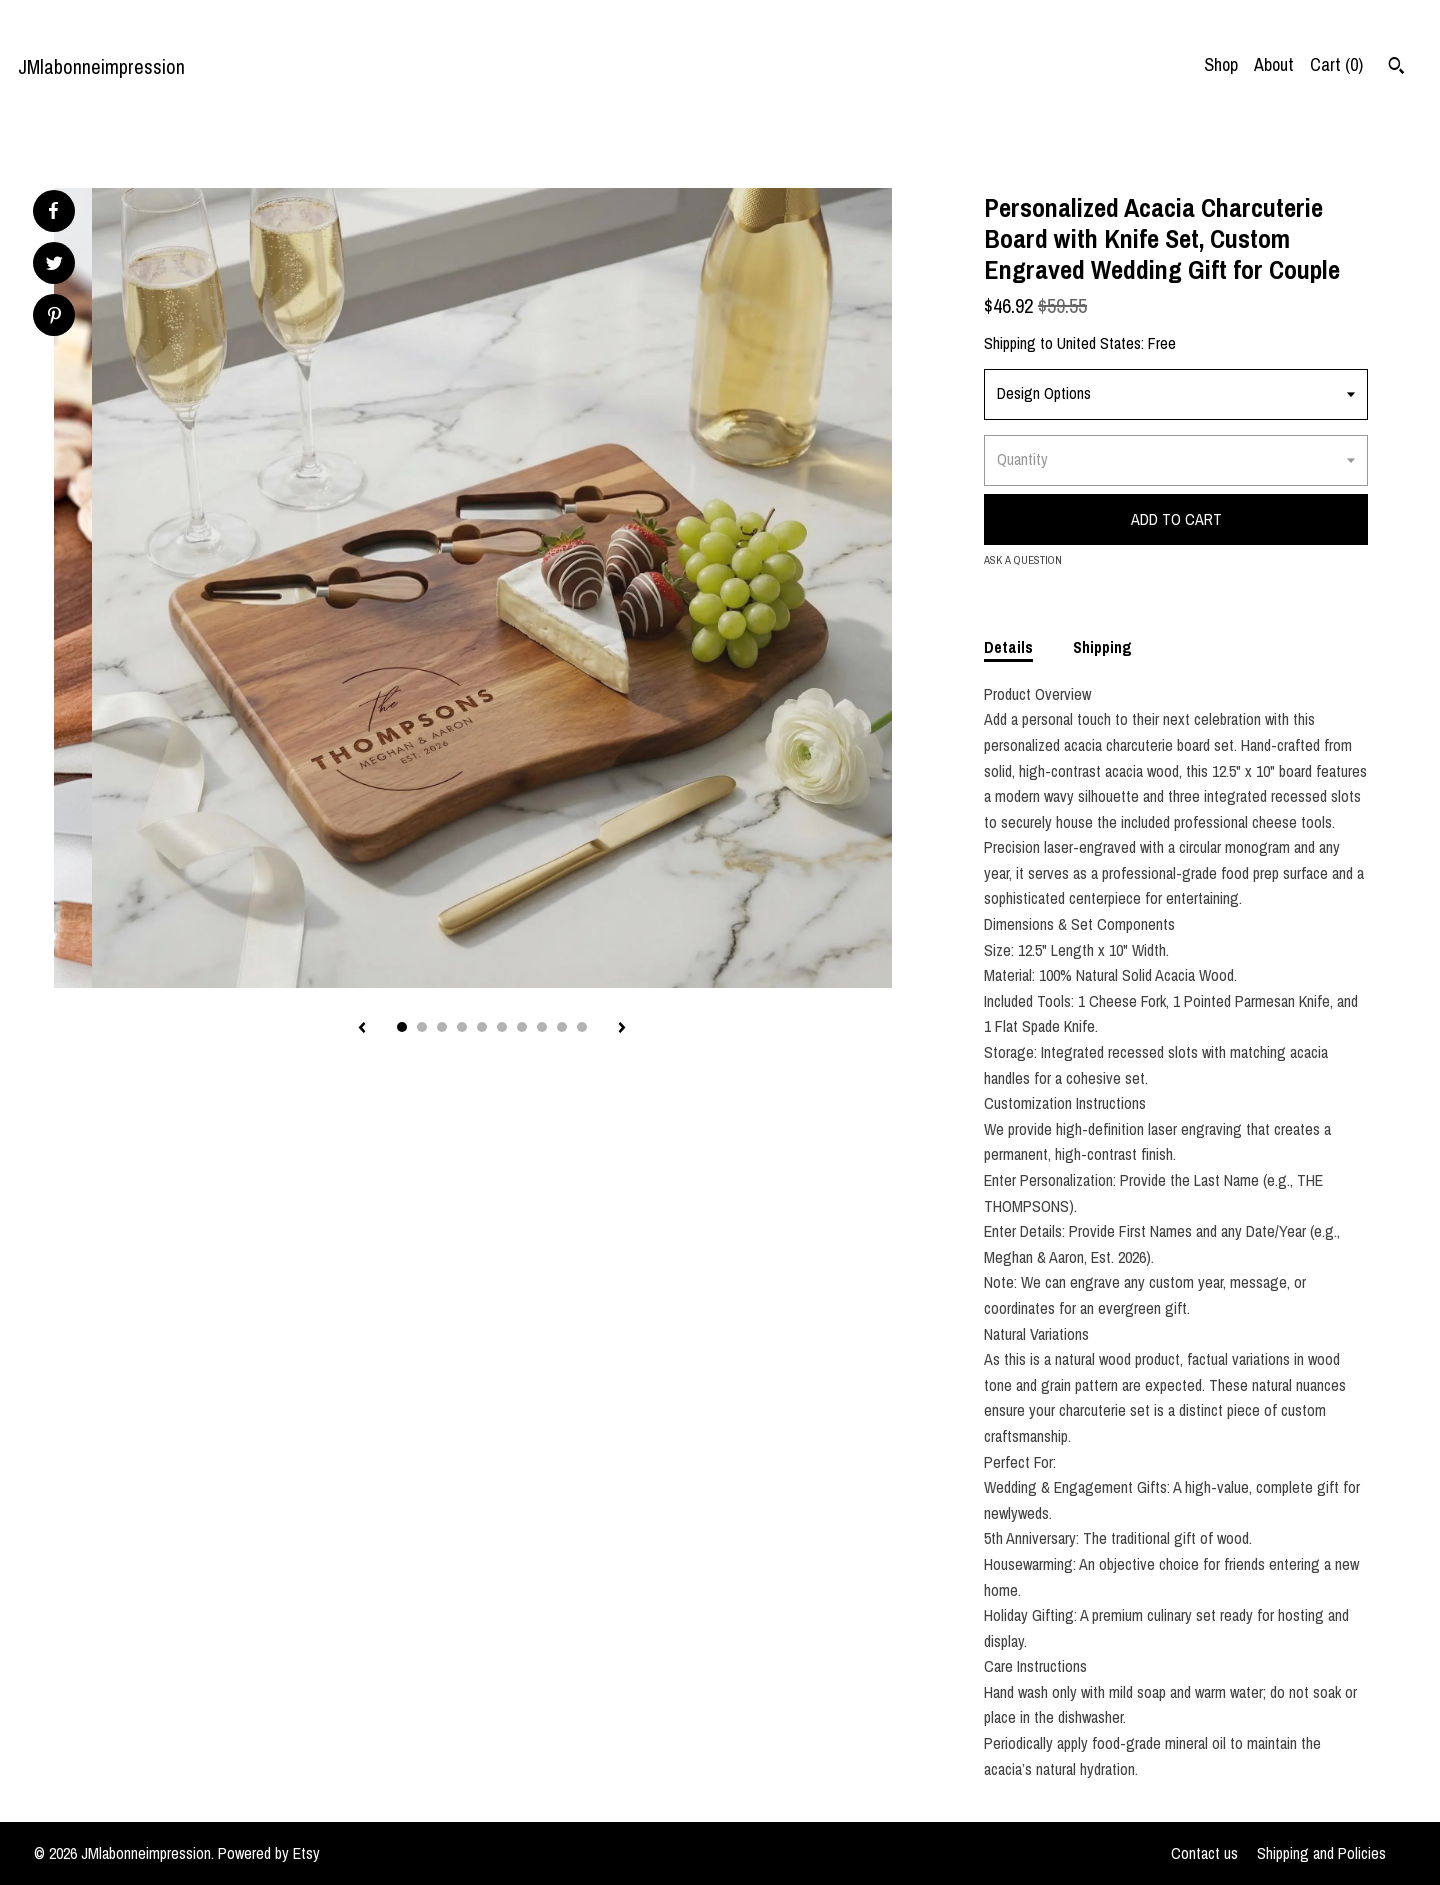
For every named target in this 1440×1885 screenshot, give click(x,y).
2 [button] (422, 1027)
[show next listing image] (622, 1029)
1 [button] (402, 1027)
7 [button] (522, 1027)
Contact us (1204, 1853)
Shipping (1102, 647)
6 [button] (502, 1027)
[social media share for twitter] (54, 265)
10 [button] (582, 1027)
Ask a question (1023, 560)
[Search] (1396, 68)
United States (1099, 343)
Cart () (1336, 64)
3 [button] (442, 1027)
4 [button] (462, 1027)
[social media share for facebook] (53, 211)
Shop (1221, 64)
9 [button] (562, 1027)
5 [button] (482, 1027)
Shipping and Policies (1321, 1853)
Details (1008, 647)
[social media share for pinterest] (54, 317)
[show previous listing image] (362, 1029)
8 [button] (542, 1027)
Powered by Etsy (269, 1853)
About (1274, 64)
